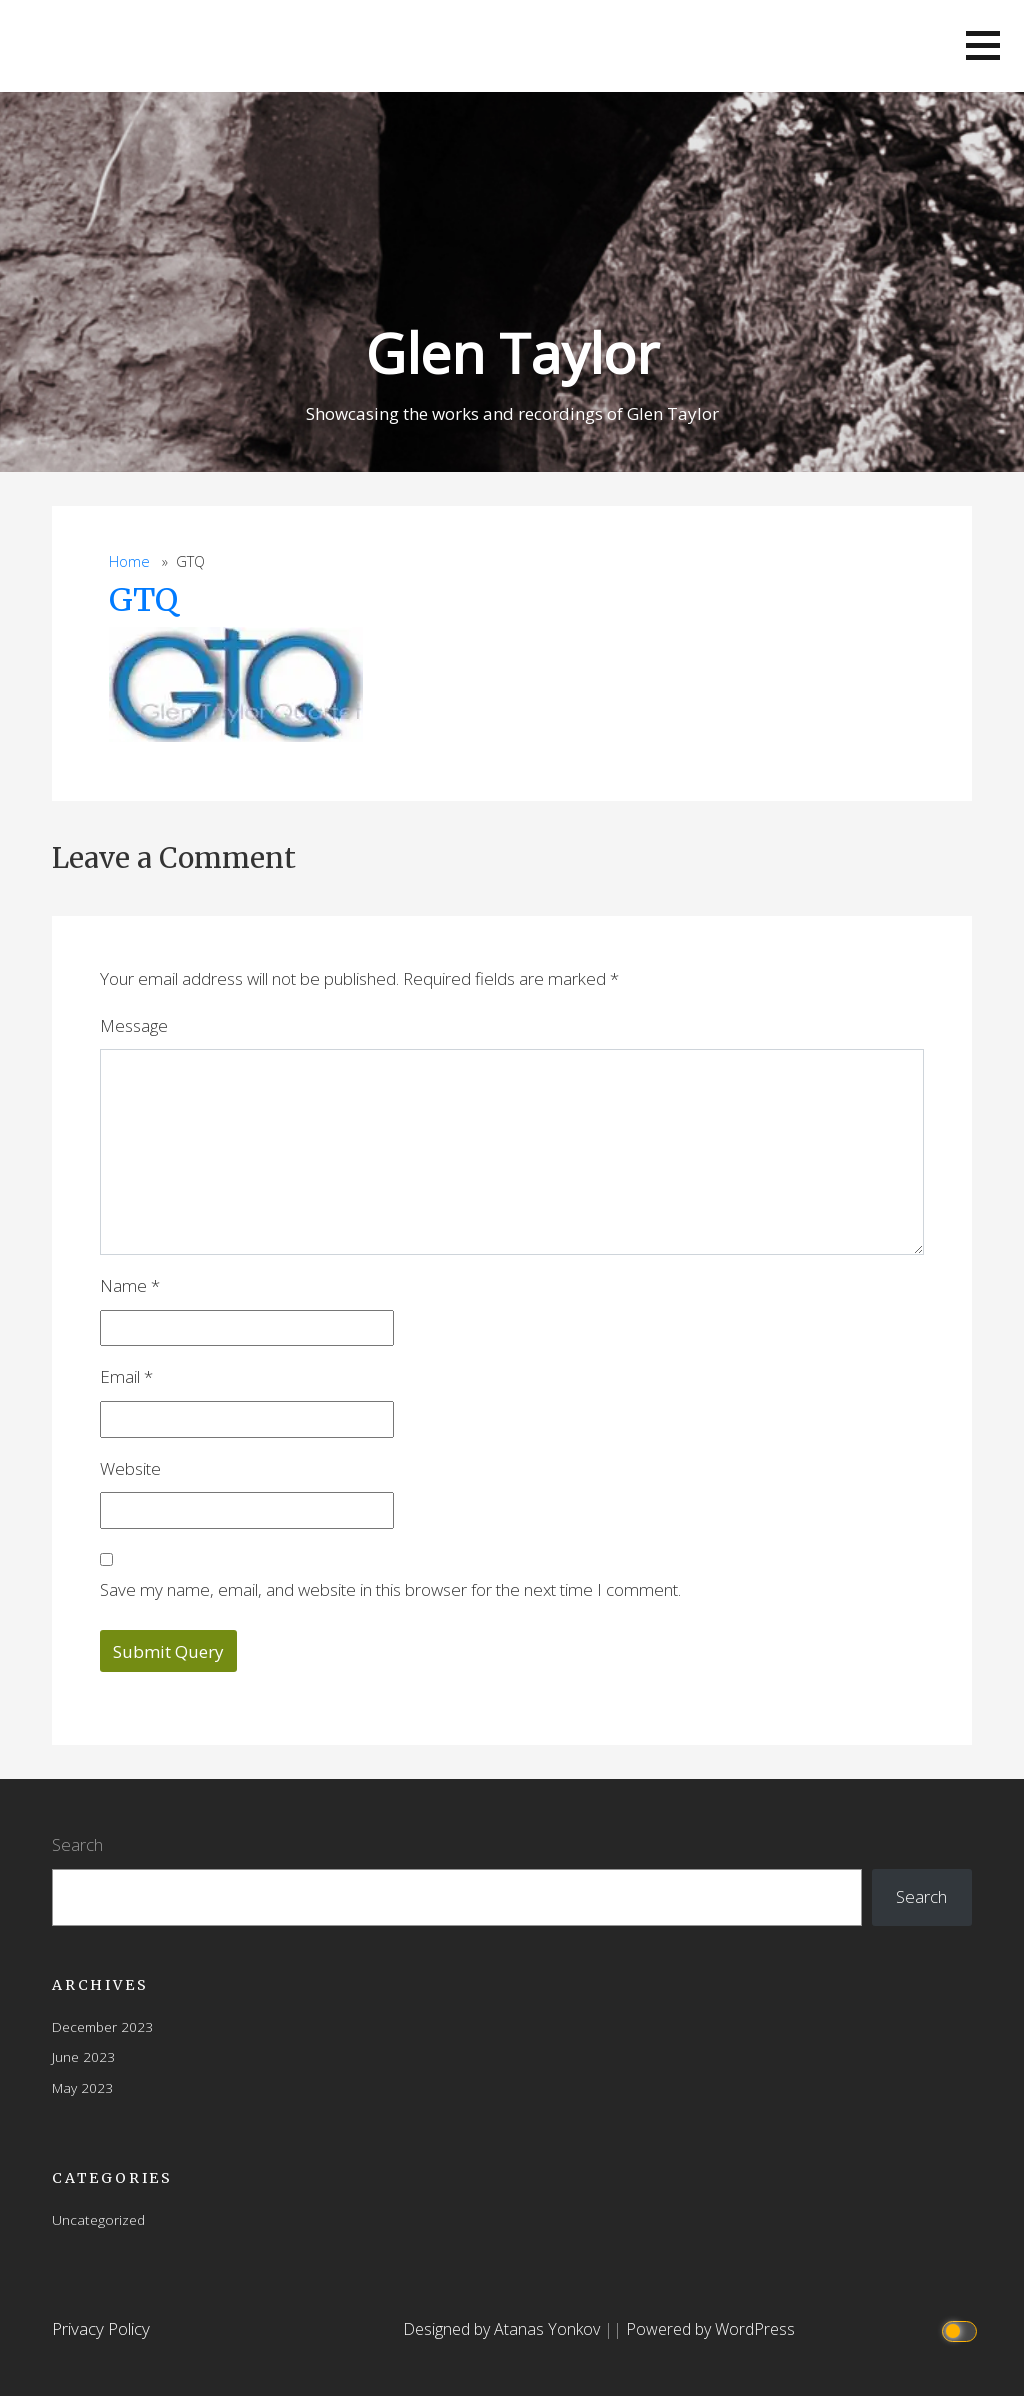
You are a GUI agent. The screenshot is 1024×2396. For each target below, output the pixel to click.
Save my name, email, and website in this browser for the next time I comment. (390, 1589)
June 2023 (83, 2056)
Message (134, 1025)
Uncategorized (98, 2219)
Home (129, 561)
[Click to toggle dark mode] (962, 2329)
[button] (983, 45)
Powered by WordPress (710, 2329)
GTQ (143, 600)
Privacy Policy (101, 2328)
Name (130, 1285)
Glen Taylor (512, 352)
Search (77, 1844)
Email (126, 1376)
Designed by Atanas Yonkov (503, 2329)
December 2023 (102, 2026)
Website (130, 1468)
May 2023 (82, 2087)
